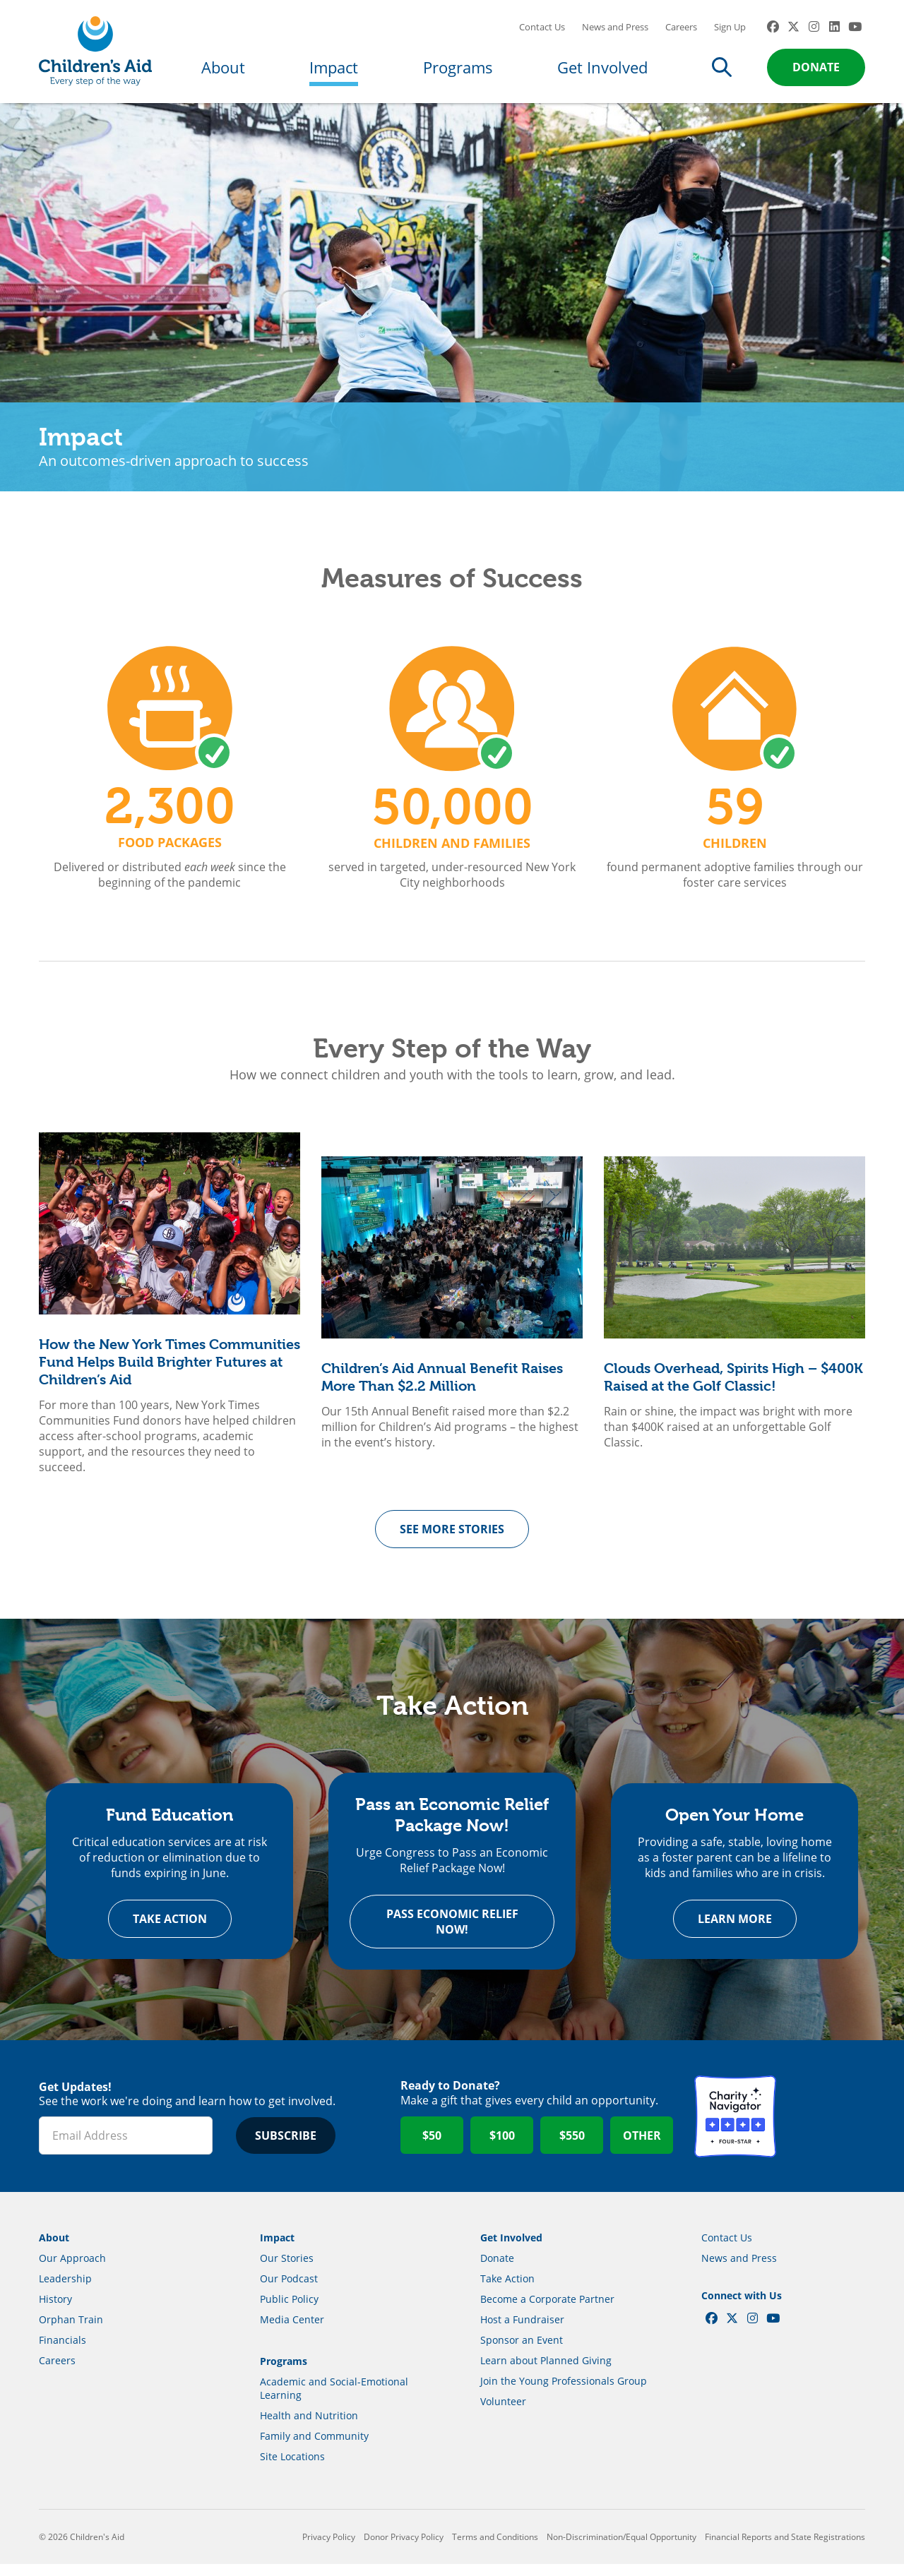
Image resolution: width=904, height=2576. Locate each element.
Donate (816, 72)
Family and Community (314, 2448)
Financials (62, 2352)
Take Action (170, 1931)
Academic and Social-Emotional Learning (334, 2400)
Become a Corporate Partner (547, 2311)
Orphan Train (71, 2331)
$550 (572, 2147)
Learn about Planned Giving (546, 2372)
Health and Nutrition (309, 2427)
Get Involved (602, 72)
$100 (502, 2147)
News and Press (615, 31)
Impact (333, 72)
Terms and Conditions (495, 2549)
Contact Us (542, 31)
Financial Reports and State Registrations (785, 2549)
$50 (431, 2147)
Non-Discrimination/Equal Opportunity (621, 2549)
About (223, 72)
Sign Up (730, 31)
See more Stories (452, 1538)
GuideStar (824, 2128)
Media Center (292, 2331)
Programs (458, 72)
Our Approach (72, 2270)
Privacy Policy (328, 2549)
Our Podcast (289, 2290)
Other (642, 2147)
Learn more (735, 1931)
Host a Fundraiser (522, 2331)
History (55, 2311)
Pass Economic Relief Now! (452, 1933)
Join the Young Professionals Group (563, 2393)
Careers (681, 31)
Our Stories (287, 2270)
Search (722, 72)
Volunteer (503, 2413)
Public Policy (289, 2311)
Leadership (65, 2290)
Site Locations (292, 2468)
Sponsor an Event (521, 2352)
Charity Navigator (735, 2128)
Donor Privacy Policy (404, 2549)
